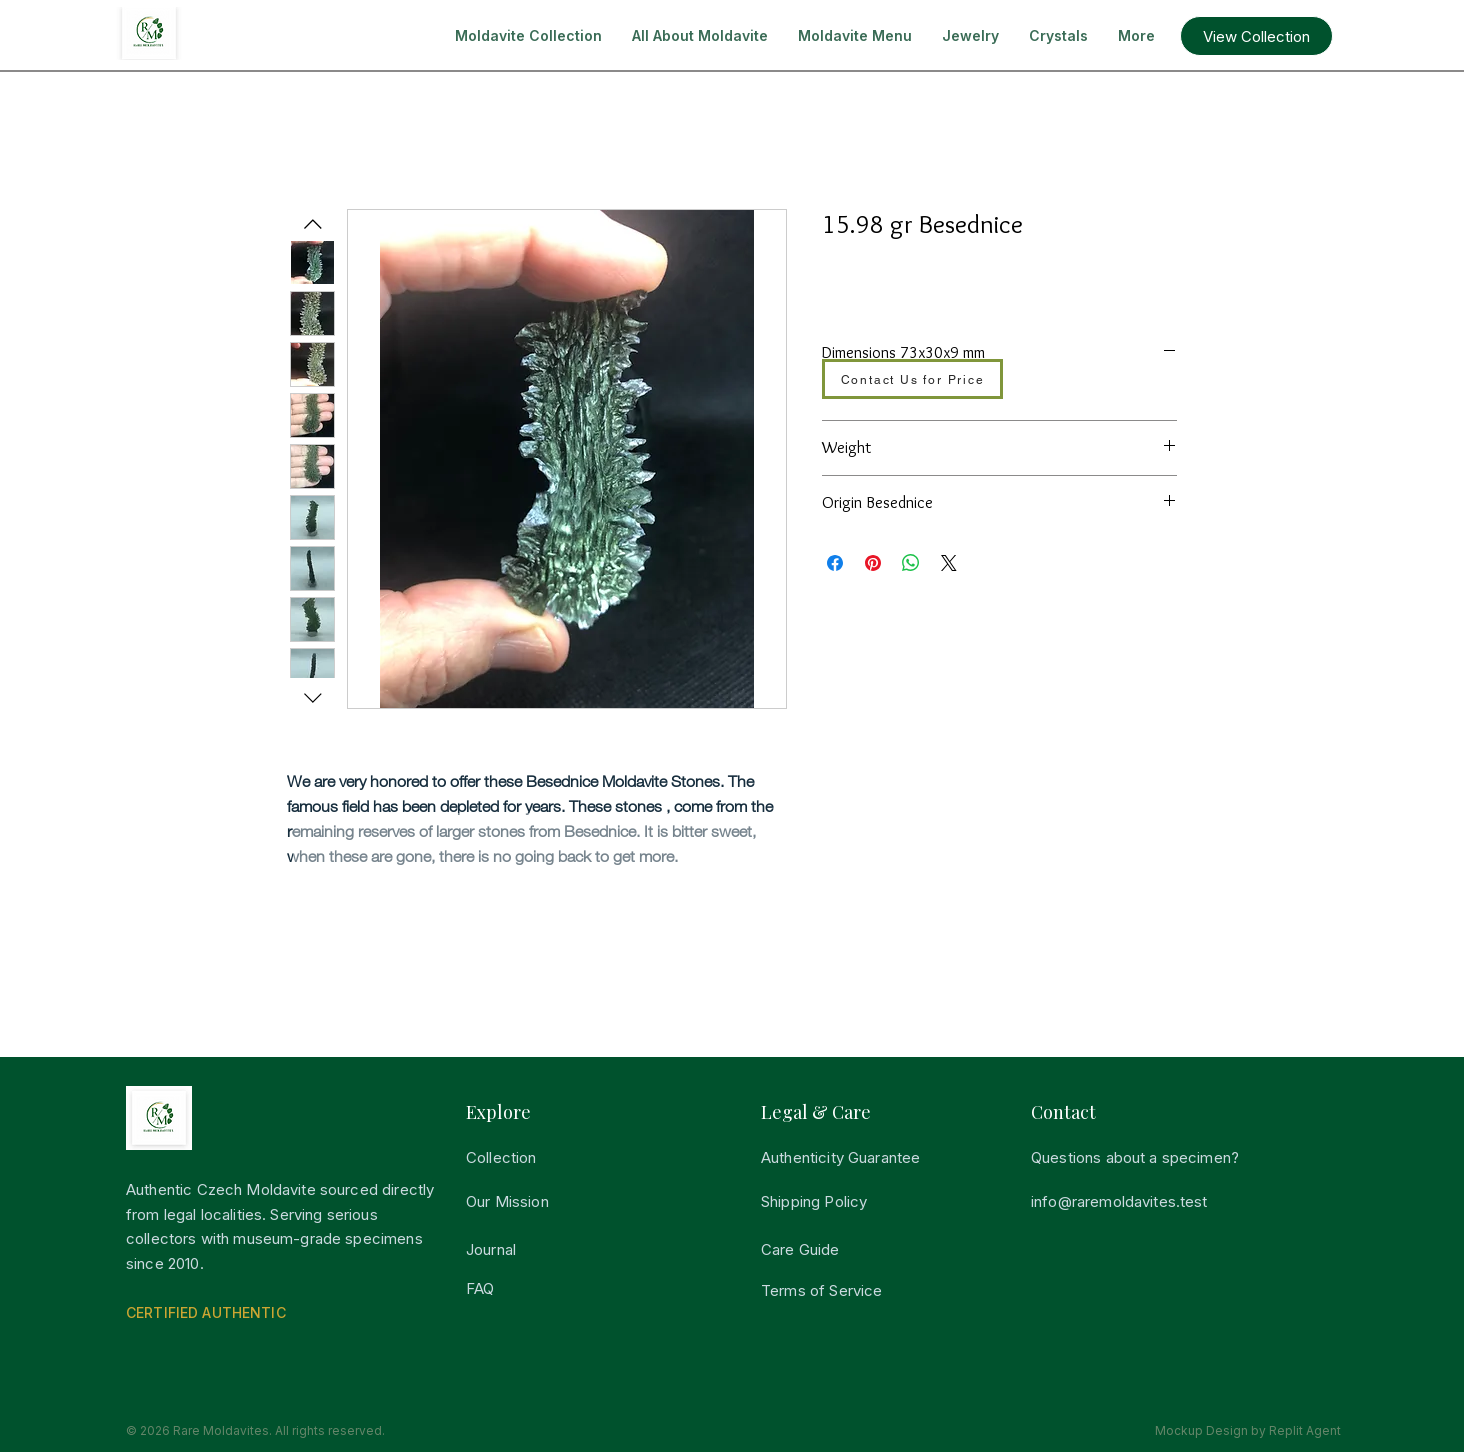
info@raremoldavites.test (1119, 1201)
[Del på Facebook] (835, 563)
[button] (1256, 36)
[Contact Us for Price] (912, 379)
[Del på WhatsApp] (911, 563)
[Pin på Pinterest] (873, 563)
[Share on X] (949, 563)
